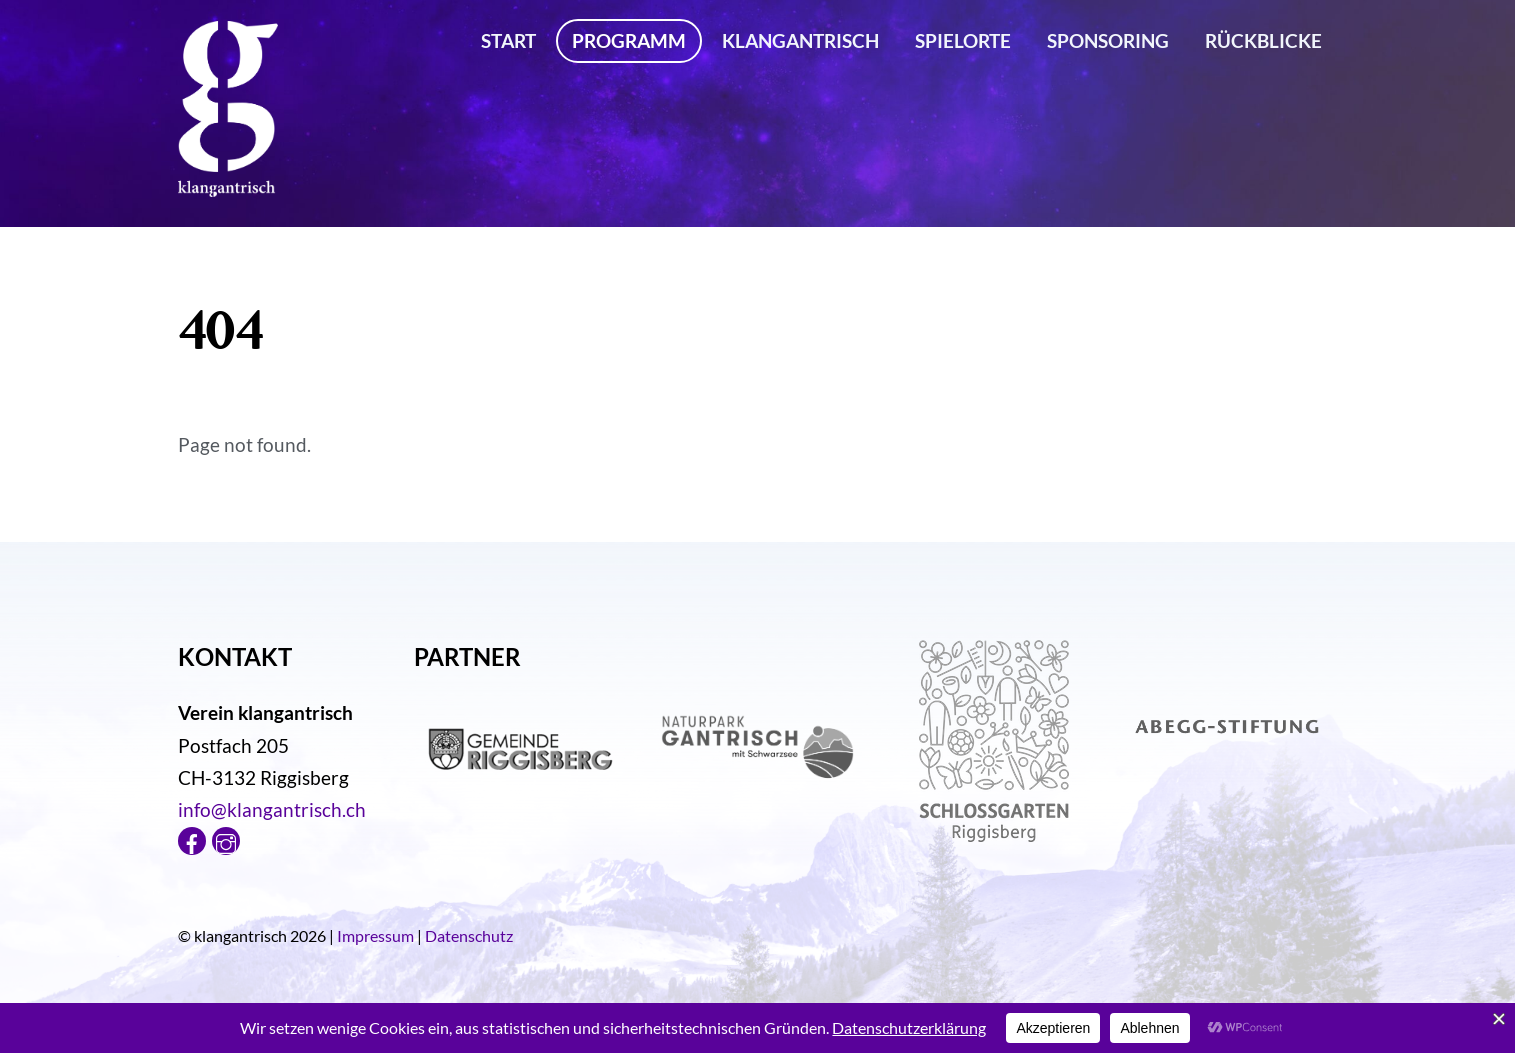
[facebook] (192, 837)
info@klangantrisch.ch (272, 809)
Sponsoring (1108, 40)
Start (508, 40)
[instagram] (226, 837)
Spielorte (963, 40)
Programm (629, 40)
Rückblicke (1263, 40)
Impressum (375, 935)
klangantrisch (800, 40)
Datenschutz (469, 935)
